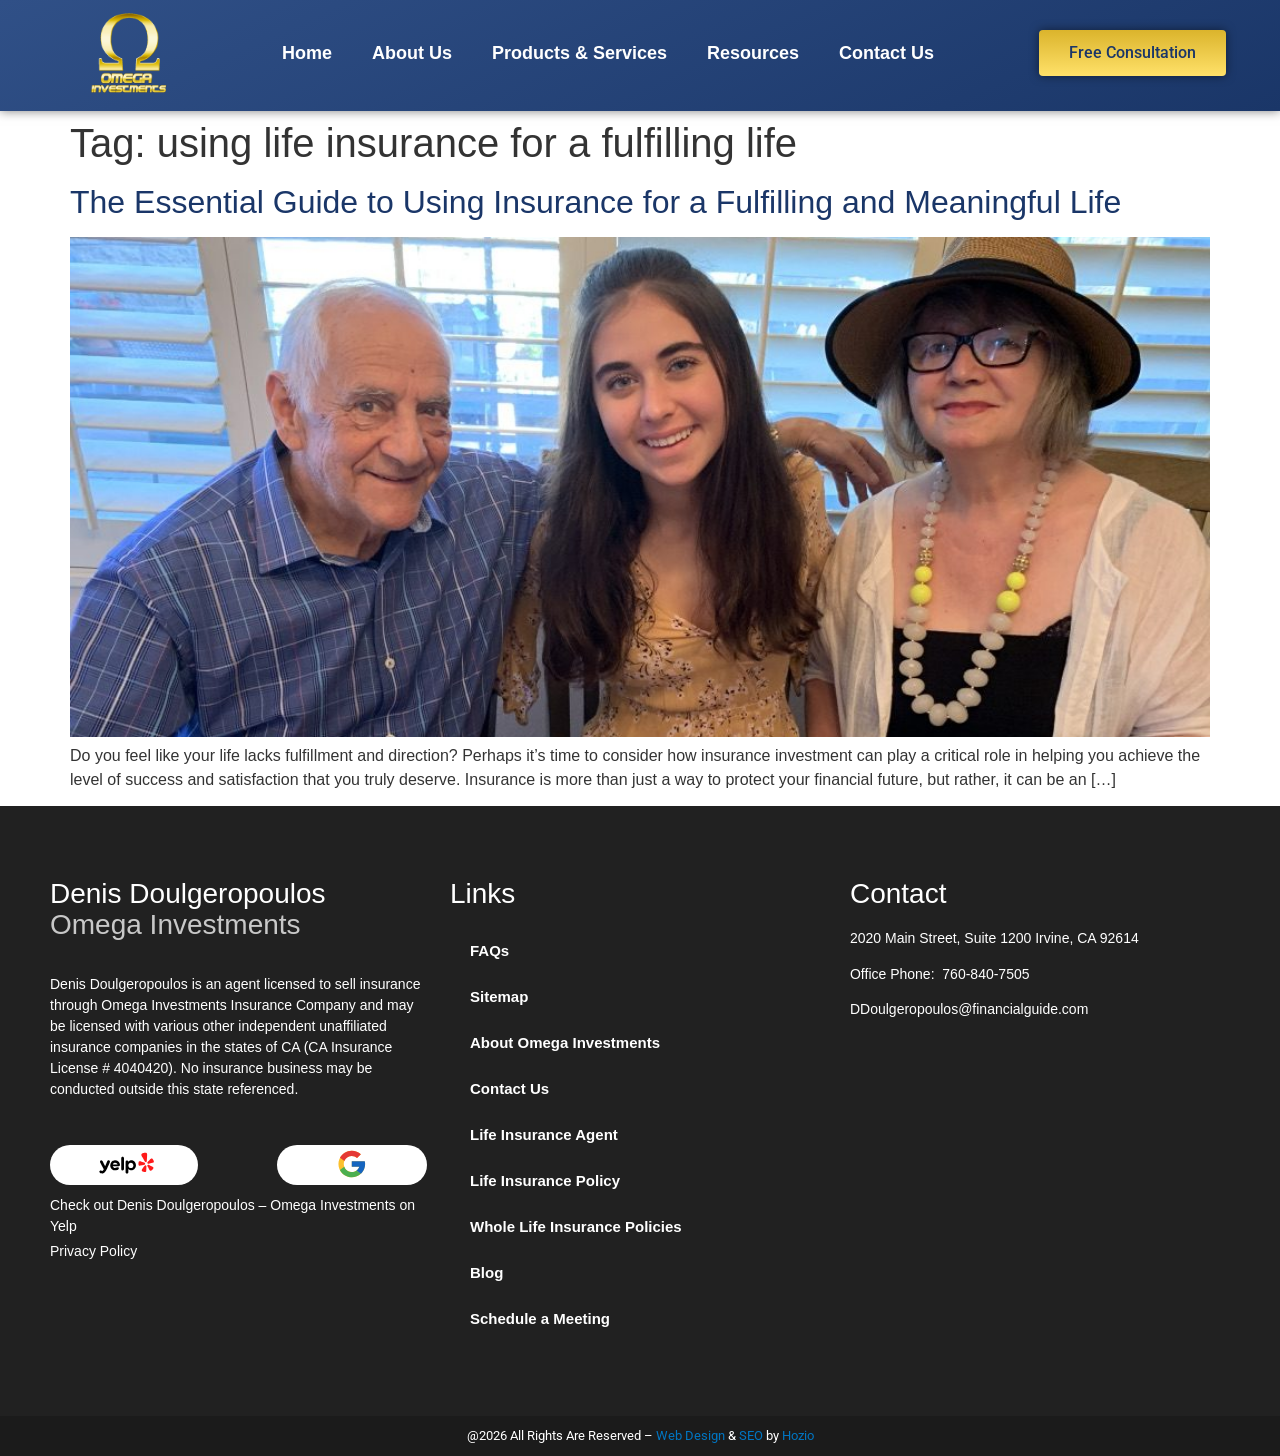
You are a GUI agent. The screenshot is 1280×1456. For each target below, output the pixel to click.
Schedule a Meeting (540, 1318)
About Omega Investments (565, 1042)
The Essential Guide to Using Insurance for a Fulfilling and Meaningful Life (595, 202)
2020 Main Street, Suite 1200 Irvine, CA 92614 (994, 938)
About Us (412, 53)
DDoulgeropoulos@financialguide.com (969, 1009)
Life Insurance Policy (545, 1180)
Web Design (690, 1435)
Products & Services (579, 53)
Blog (486, 1272)
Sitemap (499, 996)
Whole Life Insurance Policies (576, 1226)
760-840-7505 (985, 974)
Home (307, 53)
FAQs (489, 950)
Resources (753, 53)
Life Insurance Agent (544, 1134)
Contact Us (886, 53)
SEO (751, 1435)
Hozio (798, 1435)
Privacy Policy (93, 1251)
